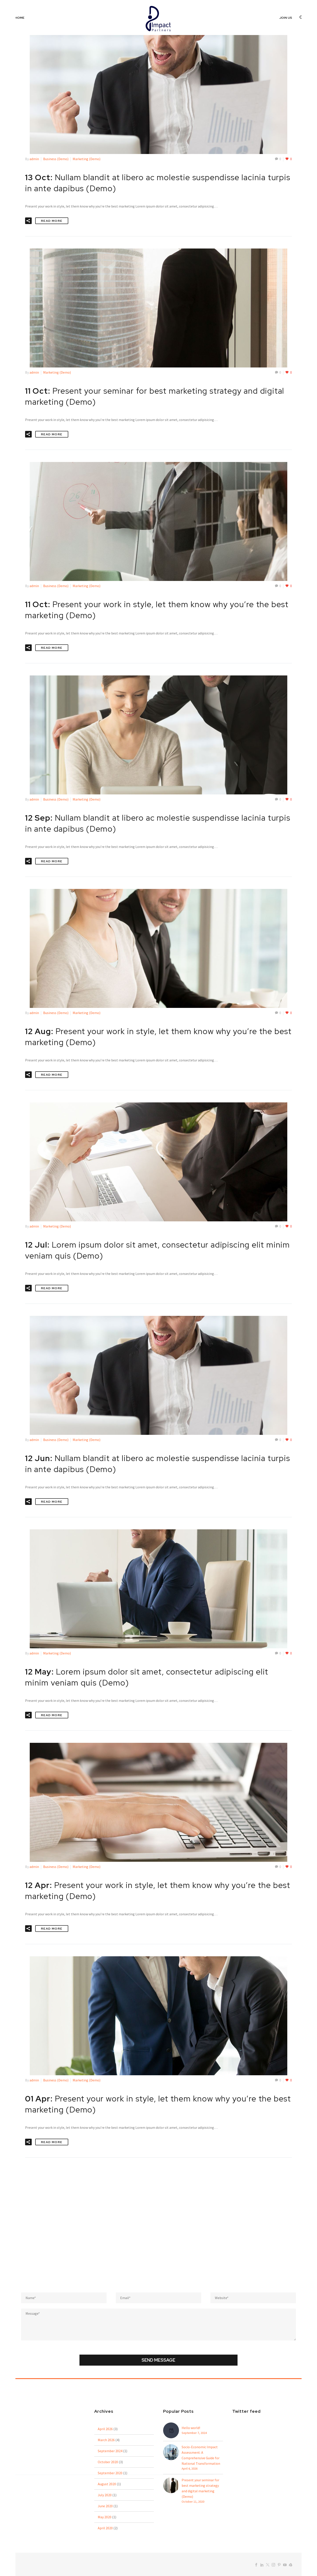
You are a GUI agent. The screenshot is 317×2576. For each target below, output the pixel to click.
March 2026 (106, 2440)
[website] (253, 2297)
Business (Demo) (55, 159)
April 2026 (105, 2429)
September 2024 (110, 2451)
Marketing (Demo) (86, 159)
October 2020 (108, 2462)
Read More (52, 221)
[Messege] (158, 2324)
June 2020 (105, 2506)
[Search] (301, 17)
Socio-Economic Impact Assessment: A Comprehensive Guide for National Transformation (201, 2455)
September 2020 (110, 2473)
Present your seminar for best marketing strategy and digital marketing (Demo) (200, 2488)
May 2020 (104, 2517)
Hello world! (191, 2428)
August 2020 (107, 2484)
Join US (285, 18)
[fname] (64, 2297)
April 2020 (105, 2528)
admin (34, 159)
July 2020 (105, 2495)
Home (19, 18)
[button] (28, 220)
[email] (158, 2297)
